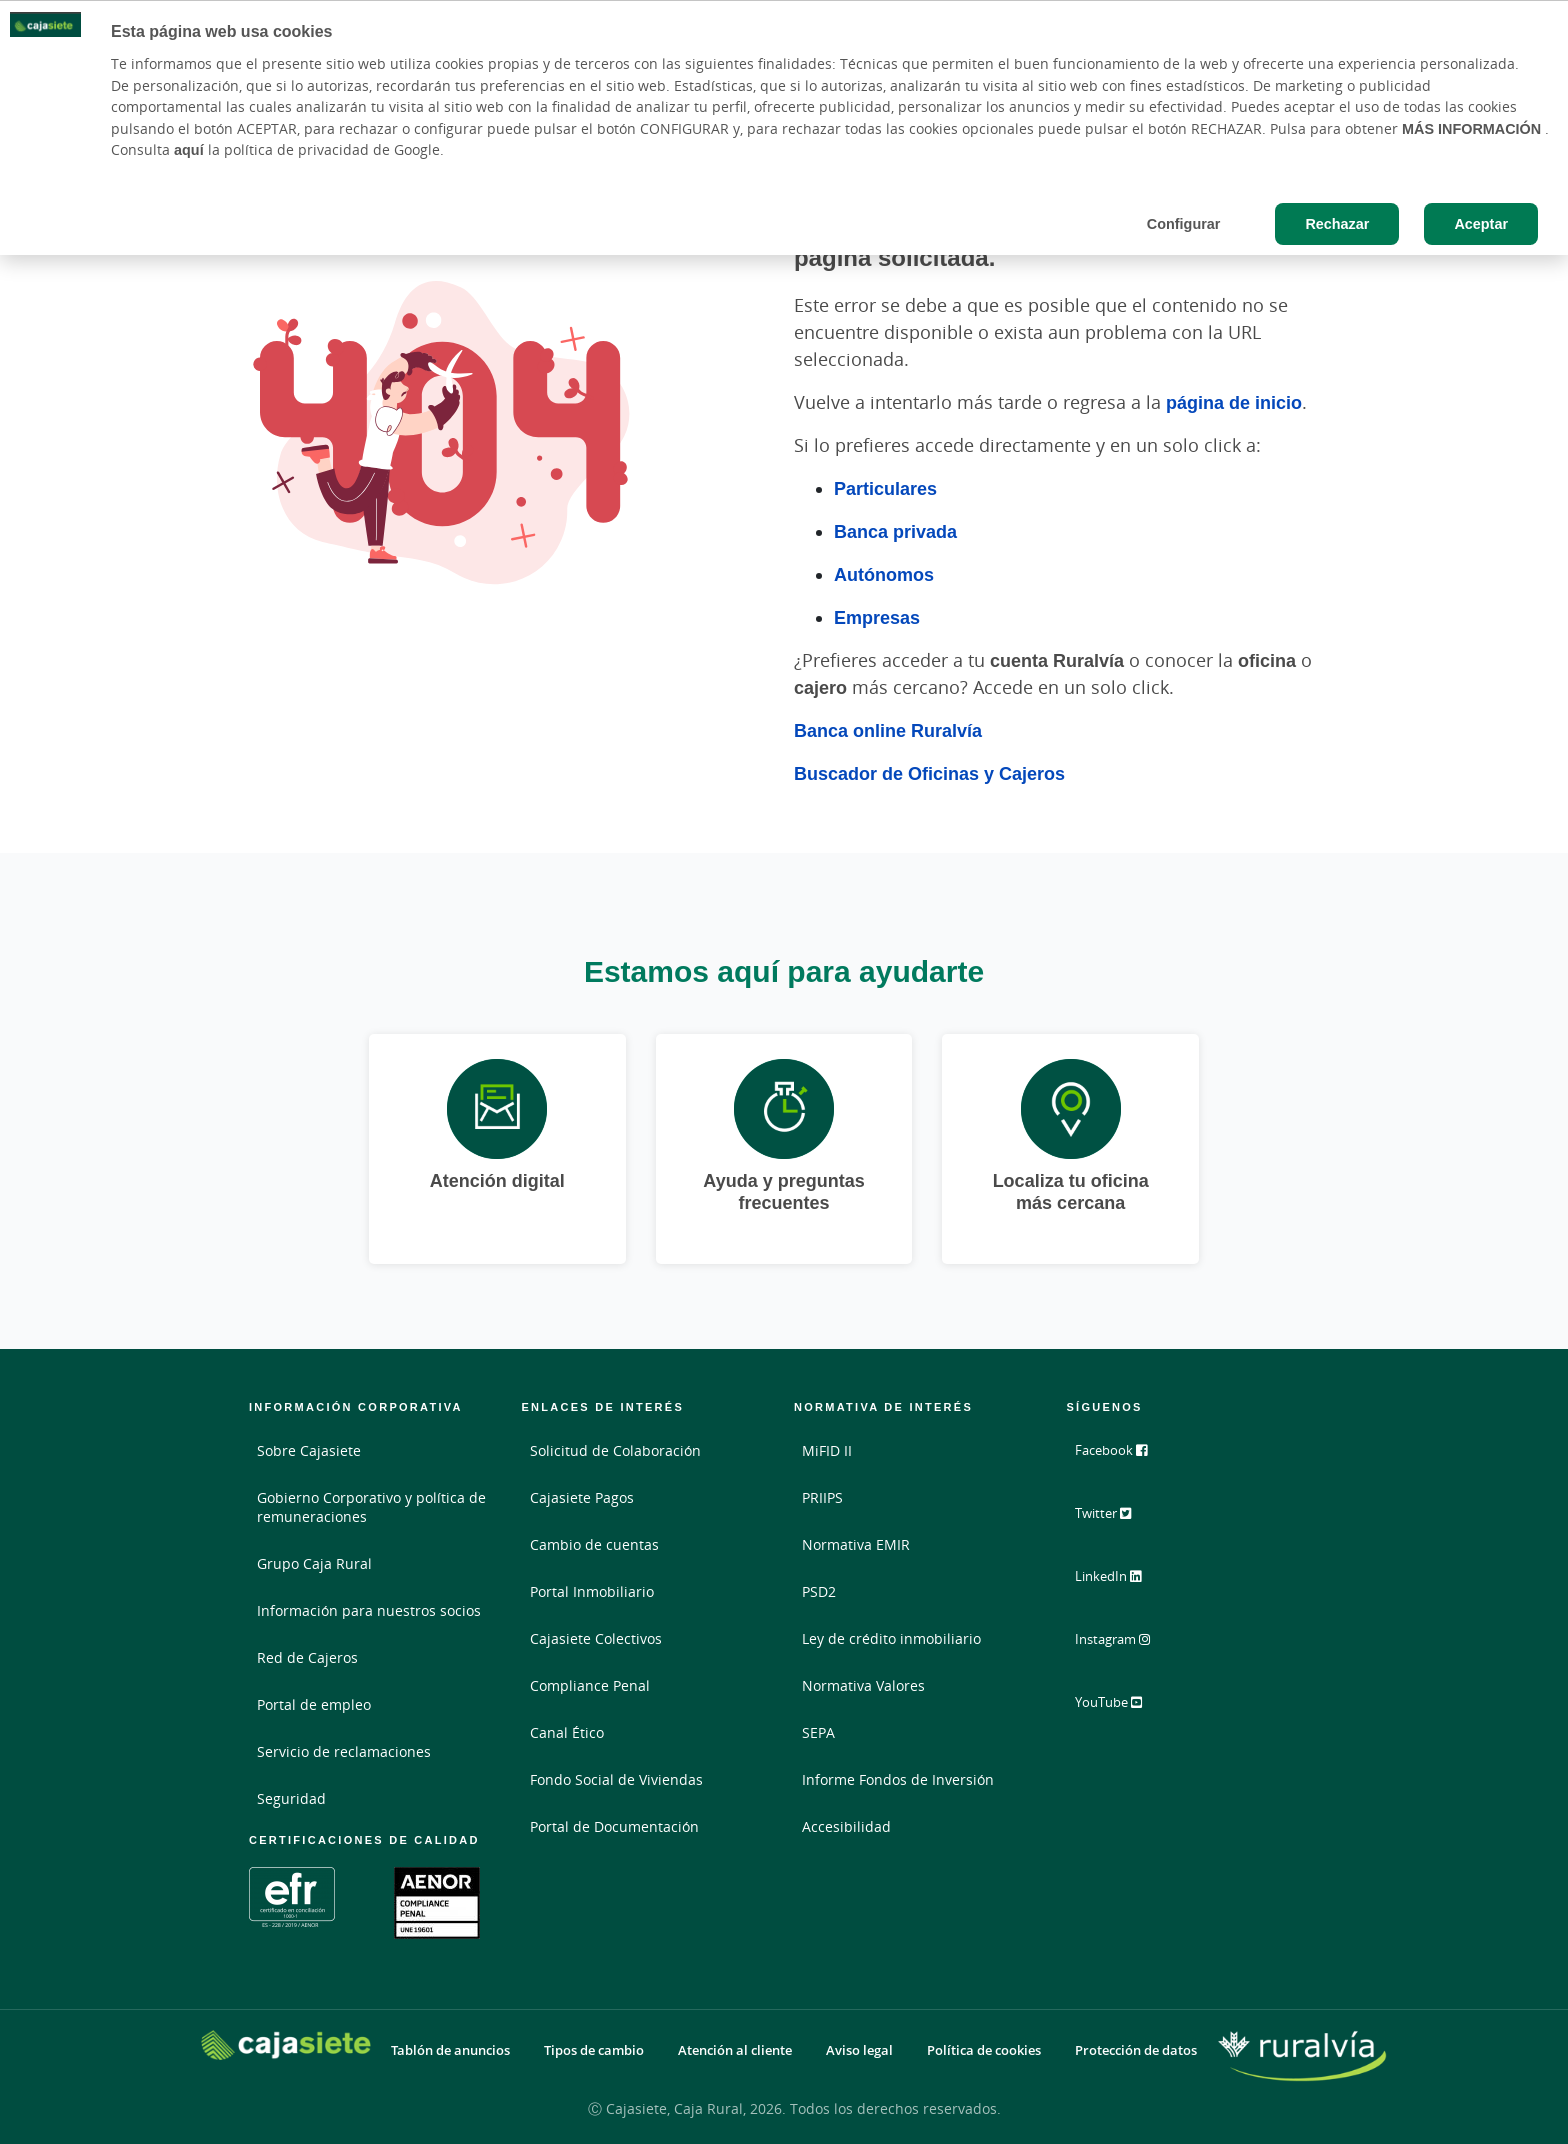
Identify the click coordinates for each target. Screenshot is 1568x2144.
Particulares (885, 488)
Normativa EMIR (856, 1544)
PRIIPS (822, 1497)
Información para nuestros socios (369, 1610)
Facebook (1123, 1458)
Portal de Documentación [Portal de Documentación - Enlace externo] (614, 1826)
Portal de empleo (314, 1704)
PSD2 (819, 1591)
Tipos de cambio (594, 2050)
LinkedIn (1120, 1582)
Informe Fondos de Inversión (898, 1779)
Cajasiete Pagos (582, 1497)
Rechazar (1337, 223)
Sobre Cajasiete (309, 1450)
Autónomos (884, 574)
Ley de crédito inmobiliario (891, 1638)
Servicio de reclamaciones (344, 1751)
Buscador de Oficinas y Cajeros (929, 773)
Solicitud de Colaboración (615, 1450)
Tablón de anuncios (450, 2050)
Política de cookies (984, 2050)
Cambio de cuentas (594, 1544)
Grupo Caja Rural (314, 1563)
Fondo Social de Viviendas (616, 1779)
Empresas (877, 617)
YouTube (1121, 1706)
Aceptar (1481, 223)
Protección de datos (1136, 2050)
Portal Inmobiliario (592, 1591)
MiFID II (827, 1450)
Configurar (1184, 223)
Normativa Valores (863, 1685)
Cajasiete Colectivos (596, 1638)
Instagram (1126, 1644)
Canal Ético (567, 1732)
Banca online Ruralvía (888, 730)
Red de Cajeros (307, 1657)
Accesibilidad (846, 1826)
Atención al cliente (735, 2050)
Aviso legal (859, 2050)
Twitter (1115, 1520)
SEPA (818, 1732)
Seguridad (291, 1798)
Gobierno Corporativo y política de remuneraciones (371, 1507)
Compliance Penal (590, 1685)
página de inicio (1234, 402)
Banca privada (895, 531)
